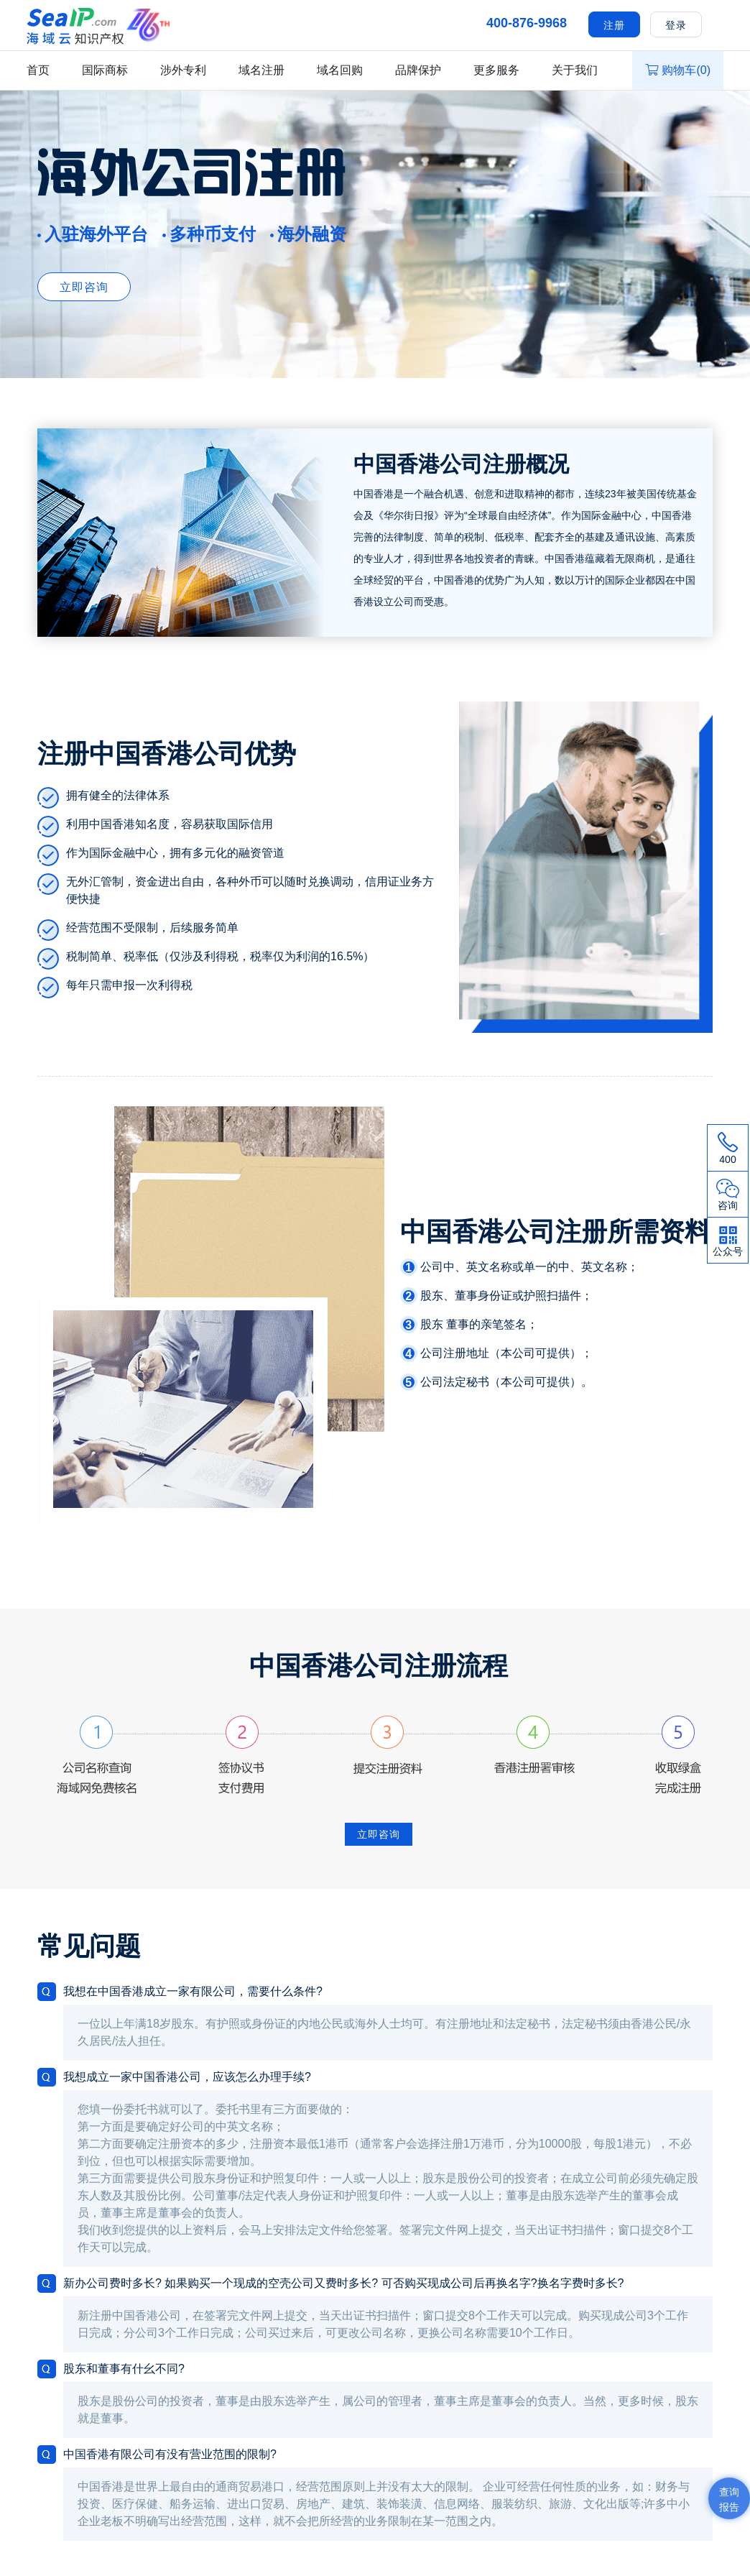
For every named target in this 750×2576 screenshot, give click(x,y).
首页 (38, 70)
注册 (614, 25)
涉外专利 (183, 70)
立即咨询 (84, 287)
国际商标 (105, 70)
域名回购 (340, 70)
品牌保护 (418, 70)
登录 (676, 25)
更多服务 (496, 70)
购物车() (677, 70)
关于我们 (575, 70)
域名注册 (261, 70)
